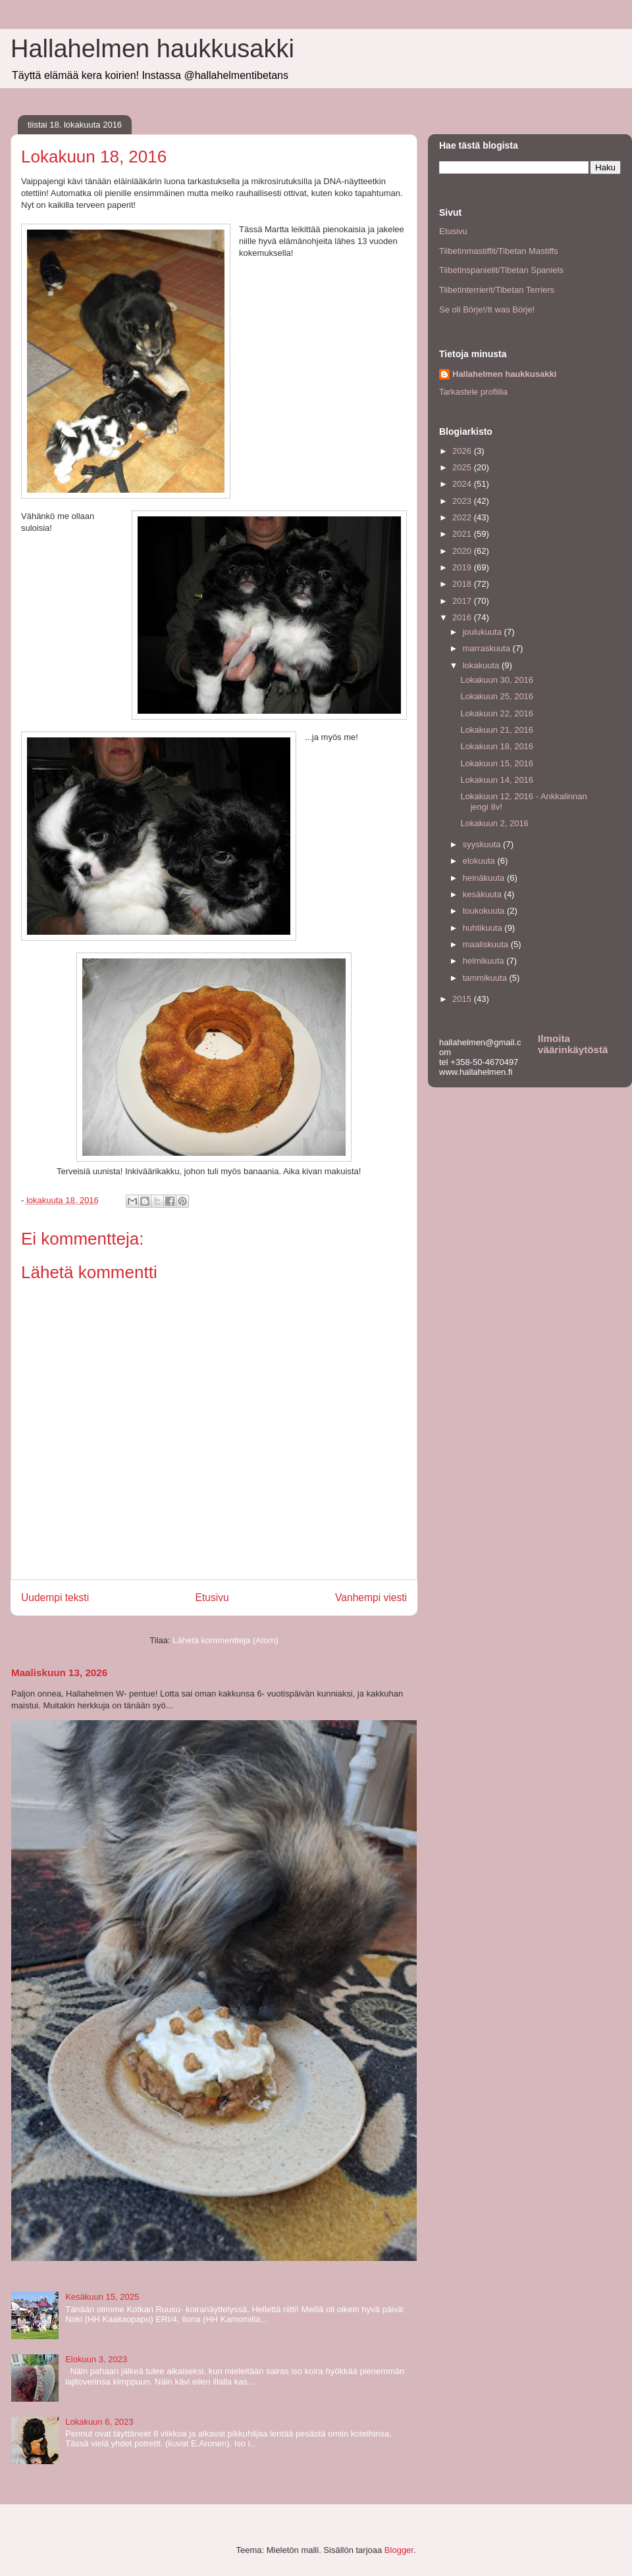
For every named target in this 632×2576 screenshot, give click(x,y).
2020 (463, 551)
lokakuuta (482, 665)
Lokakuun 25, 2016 (496, 696)
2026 (463, 451)
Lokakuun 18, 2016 (496, 746)
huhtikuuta (484, 928)
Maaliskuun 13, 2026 (59, 1672)
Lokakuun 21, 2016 (496, 730)
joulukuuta (483, 632)
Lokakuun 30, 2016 (496, 680)
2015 (463, 999)
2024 (463, 484)
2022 (463, 517)
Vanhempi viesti (371, 1597)
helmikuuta (484, 961)
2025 (463, 467)
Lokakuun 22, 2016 (496, 713)
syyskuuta (483, 844)
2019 (463, 567)
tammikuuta (486, 978)
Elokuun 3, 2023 (96, 2359)
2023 (463, 501)
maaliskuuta (487, 944)
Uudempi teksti (55, 1597)
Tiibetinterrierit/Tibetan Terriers (496, 290)
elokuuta (480, 861)
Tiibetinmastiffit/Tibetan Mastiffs (498, 251)
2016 (463, 617)
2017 (463, 601)
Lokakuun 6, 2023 (99, 2422)
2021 (463, 534)
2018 (463, 584)
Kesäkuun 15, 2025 (102, 2297)
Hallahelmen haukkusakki (152, 48)
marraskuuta (488, 648)
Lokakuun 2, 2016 (494, 823)
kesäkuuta (483, 894)
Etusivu (212, 1597)
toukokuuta (485, 911)
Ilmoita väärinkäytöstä (573, 1044)
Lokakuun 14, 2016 (496, 780)
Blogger (398, 2550)
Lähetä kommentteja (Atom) (225, 1640)
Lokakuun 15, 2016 (496, 763)
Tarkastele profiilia (473, 392)
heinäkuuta (485, 878)
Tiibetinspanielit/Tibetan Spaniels (501, 270)
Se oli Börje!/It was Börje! (487, 309)
